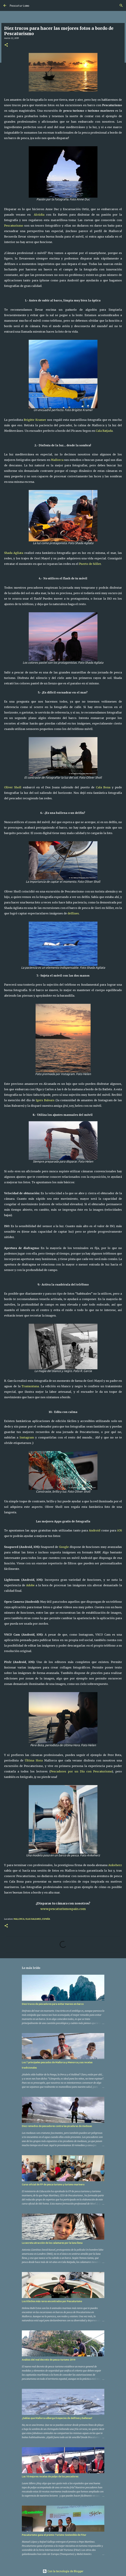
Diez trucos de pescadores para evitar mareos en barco (53, 2004)
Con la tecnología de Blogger (63, 2571)
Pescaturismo (19, 5)
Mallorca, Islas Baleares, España (32, 1919)
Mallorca (57, 460)
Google (64, 1547)
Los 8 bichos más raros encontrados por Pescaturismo (52, 2301)
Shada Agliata (13, 553)
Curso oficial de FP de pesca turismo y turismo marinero (53, 2184)
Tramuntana (30, 1386)
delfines (73, 913)
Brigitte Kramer (35, 419)
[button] (6, 45)
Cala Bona (103, 787)
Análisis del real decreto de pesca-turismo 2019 (48, 2359)
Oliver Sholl (12, 787)
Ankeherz (115, 1865)
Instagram (27, 1437)
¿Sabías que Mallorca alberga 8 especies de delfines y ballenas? (57, 2418)
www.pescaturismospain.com (63, 1909)
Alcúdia (39, 214)
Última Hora (34, 1760)
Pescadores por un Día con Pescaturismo (81, 1771)
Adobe (31, 1585)
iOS (119, 1530)
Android (94, 1530)
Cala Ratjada (104, 430)
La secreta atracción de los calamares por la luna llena (52, 2243)
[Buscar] (121, 5)
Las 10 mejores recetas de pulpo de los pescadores (50, 2476)
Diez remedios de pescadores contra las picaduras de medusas (57, 2126)
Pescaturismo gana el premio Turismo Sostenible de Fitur (54, 2535)
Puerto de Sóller (90, 564)
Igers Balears (45, 1100)
